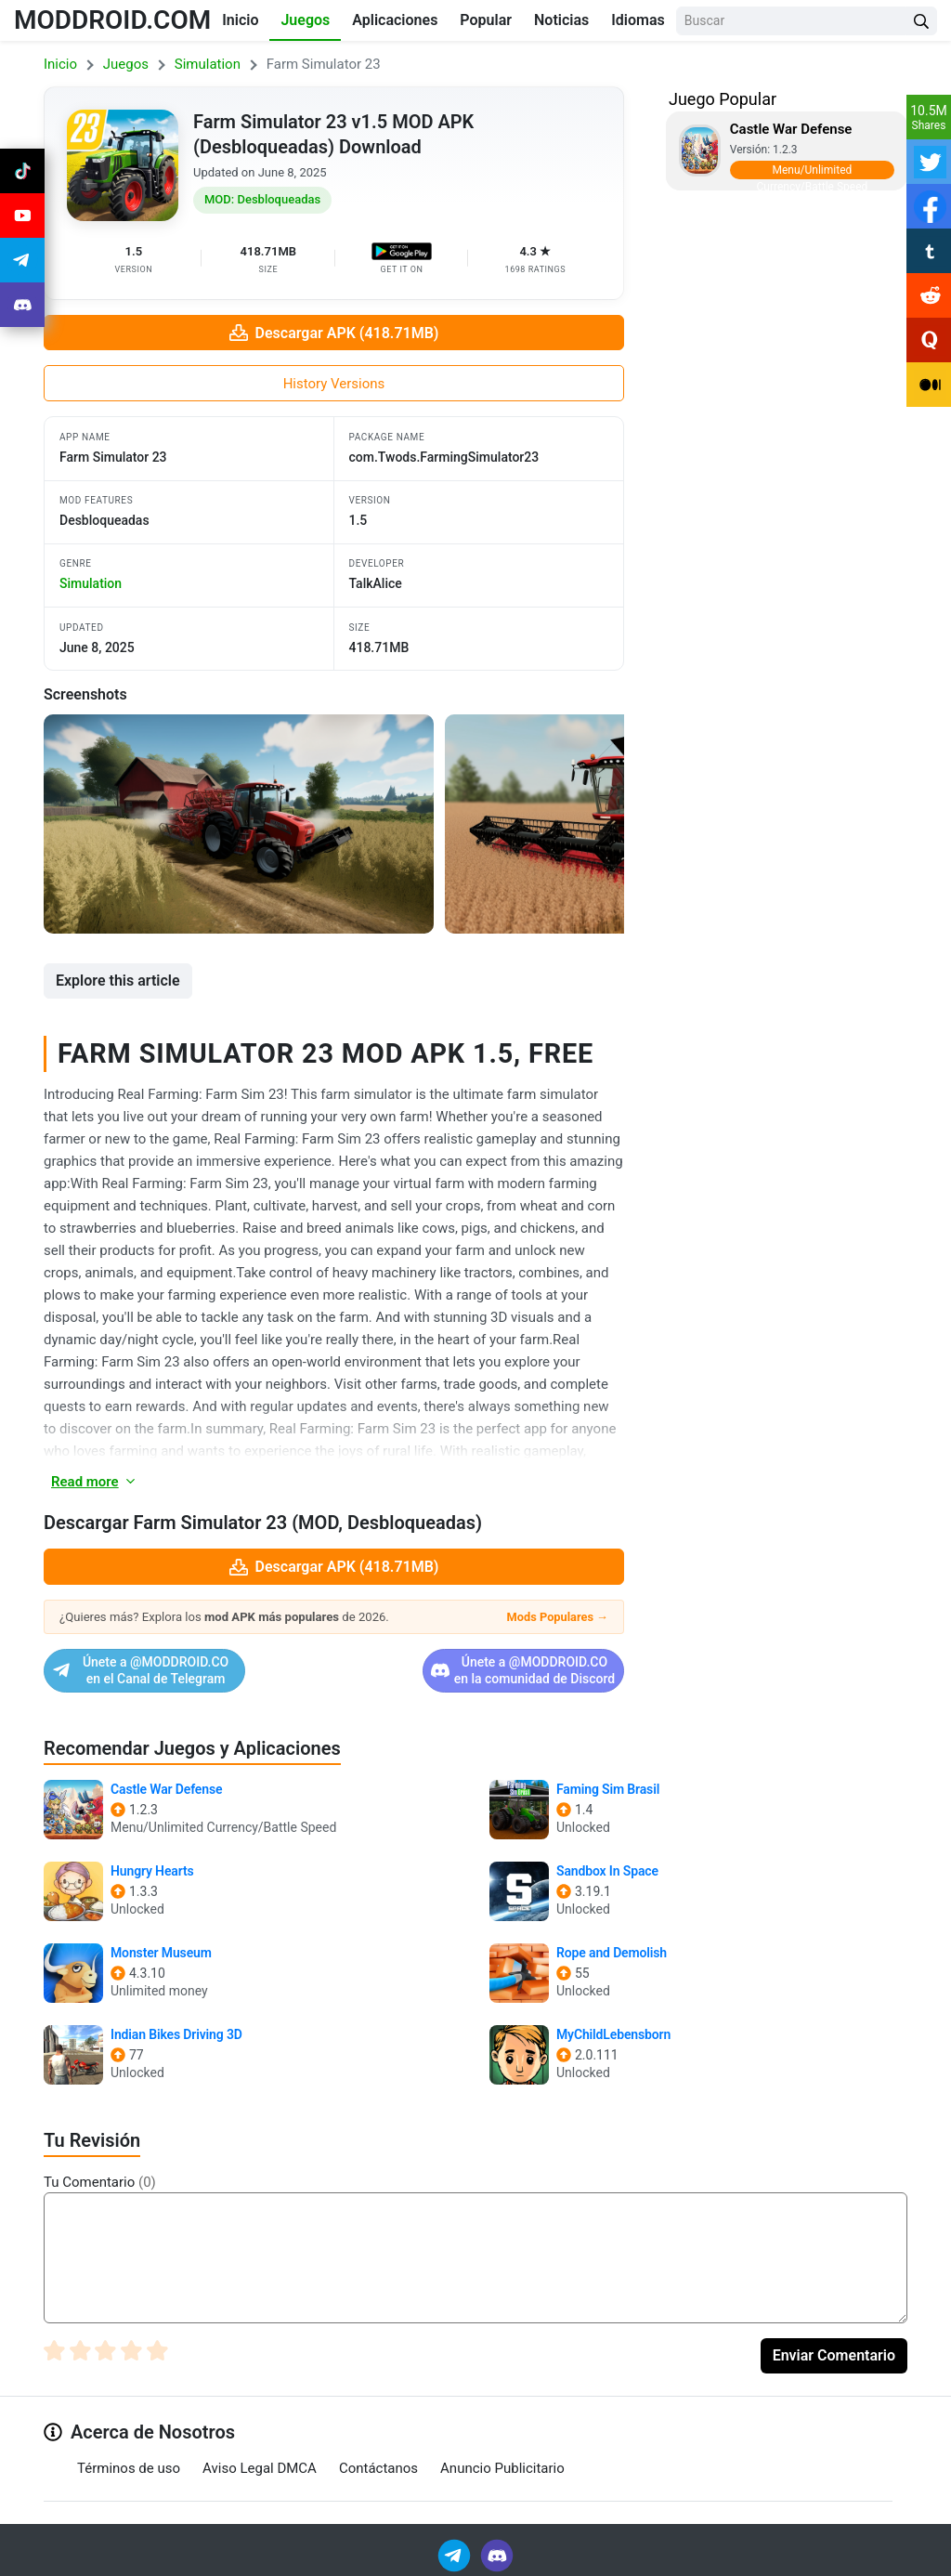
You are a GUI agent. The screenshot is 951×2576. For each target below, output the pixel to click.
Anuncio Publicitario (502, 2468)
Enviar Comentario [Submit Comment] (834, 2355)
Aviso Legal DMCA (259, 2468)
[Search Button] (921, 21)
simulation (90, 583)
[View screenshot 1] (239, 824)
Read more (94, 1481)
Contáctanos (378, 2468)
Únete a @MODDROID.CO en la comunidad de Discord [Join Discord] (482, 1670)
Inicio (240, 20)
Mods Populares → (557, 1617)
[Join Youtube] (22, 215)
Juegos (305, 20)
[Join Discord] (497, 2555)
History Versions (334, 383)
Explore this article (118, 980)
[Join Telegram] (455, 2555)
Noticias (561, 20)
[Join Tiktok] (22, 171)
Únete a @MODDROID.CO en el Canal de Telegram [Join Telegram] (182, 1670)
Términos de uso (128, 2468)
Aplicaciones (394, 20)
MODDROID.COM (112, 20)
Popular (486, 20)
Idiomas (638, 20)
